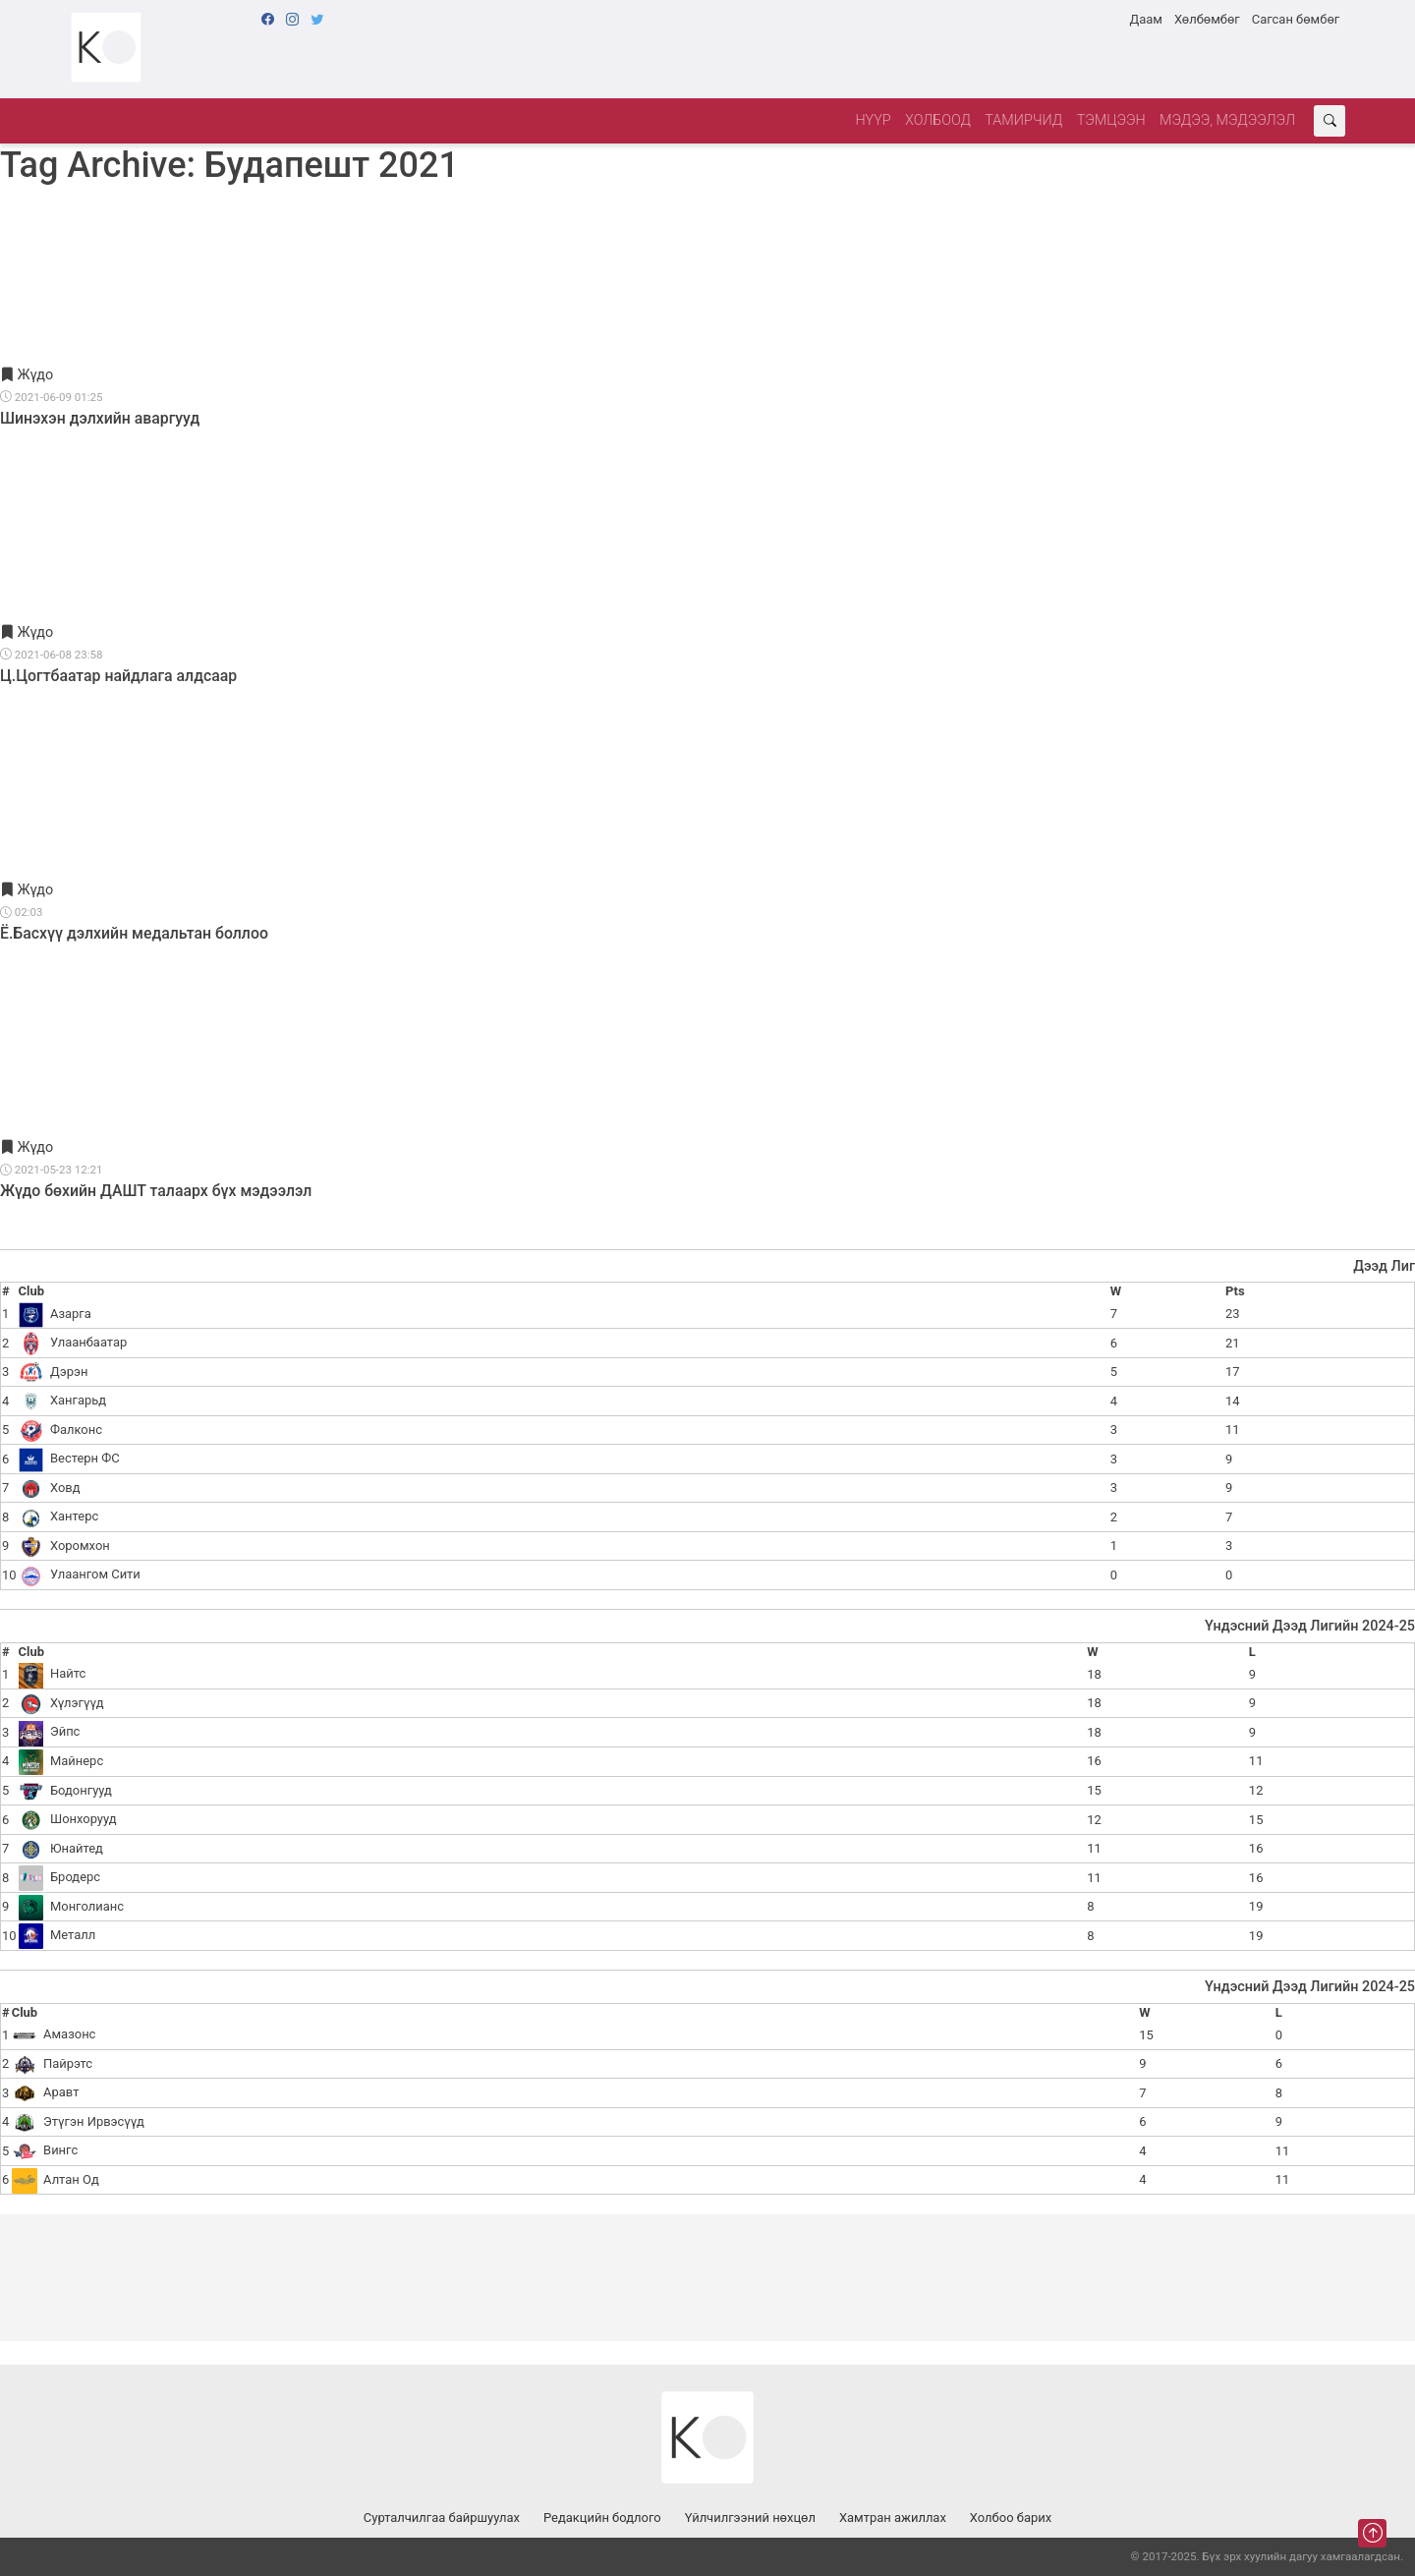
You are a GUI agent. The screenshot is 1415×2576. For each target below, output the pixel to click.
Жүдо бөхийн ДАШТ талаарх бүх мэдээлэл (155, 1190)
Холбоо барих (1010, 2517)
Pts (1234, 1291)
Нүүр (872, 120)
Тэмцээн (1111, 120)
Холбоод (938, 120)
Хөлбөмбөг (1207, 19)
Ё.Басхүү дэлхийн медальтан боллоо (134, 933)
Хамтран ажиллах (892, 2517)
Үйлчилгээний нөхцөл (750, 2517)
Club (31, 1291)
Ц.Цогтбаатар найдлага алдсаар (118, 675)
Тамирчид (1023, 120)
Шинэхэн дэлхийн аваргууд (99, 418)
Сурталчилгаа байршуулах (442, 2517)
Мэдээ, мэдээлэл (1227, 120)
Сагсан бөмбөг (1295, 19)
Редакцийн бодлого (602, 2517)
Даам (1145, 19)
